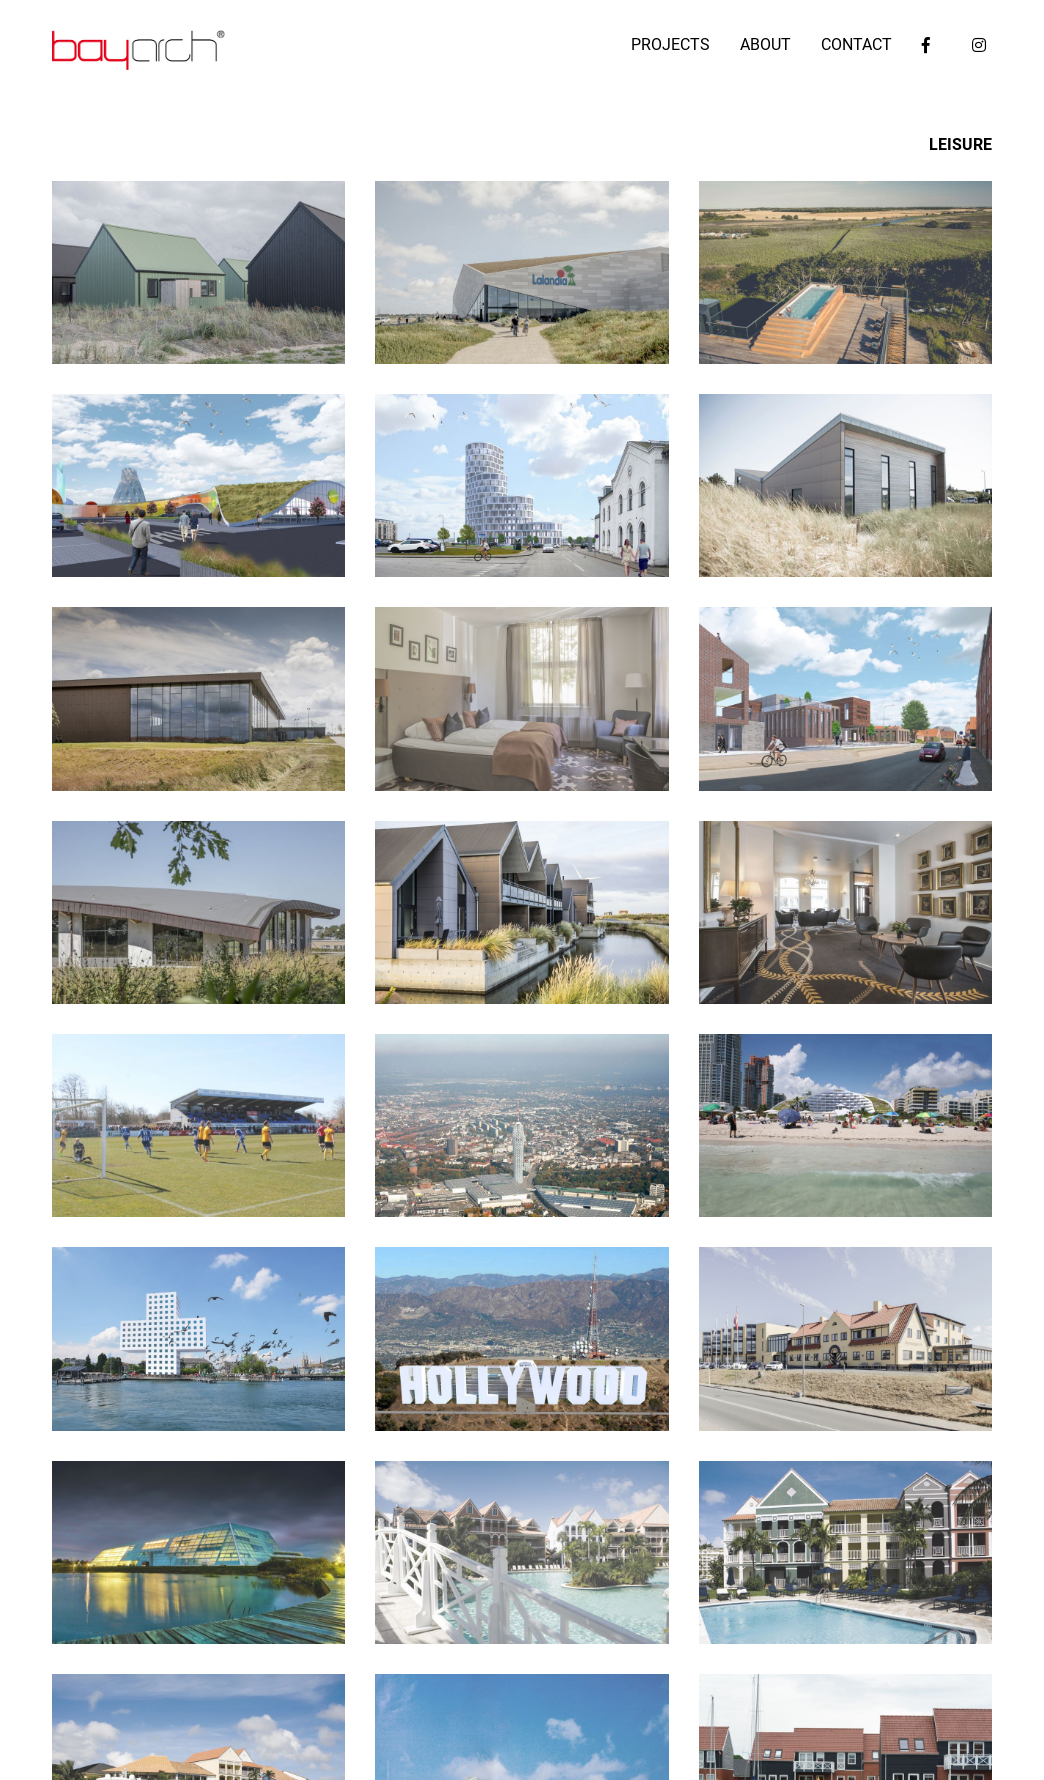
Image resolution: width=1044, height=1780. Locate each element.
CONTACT (856, 44)
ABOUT (765, 44)
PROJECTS (670, 44)
